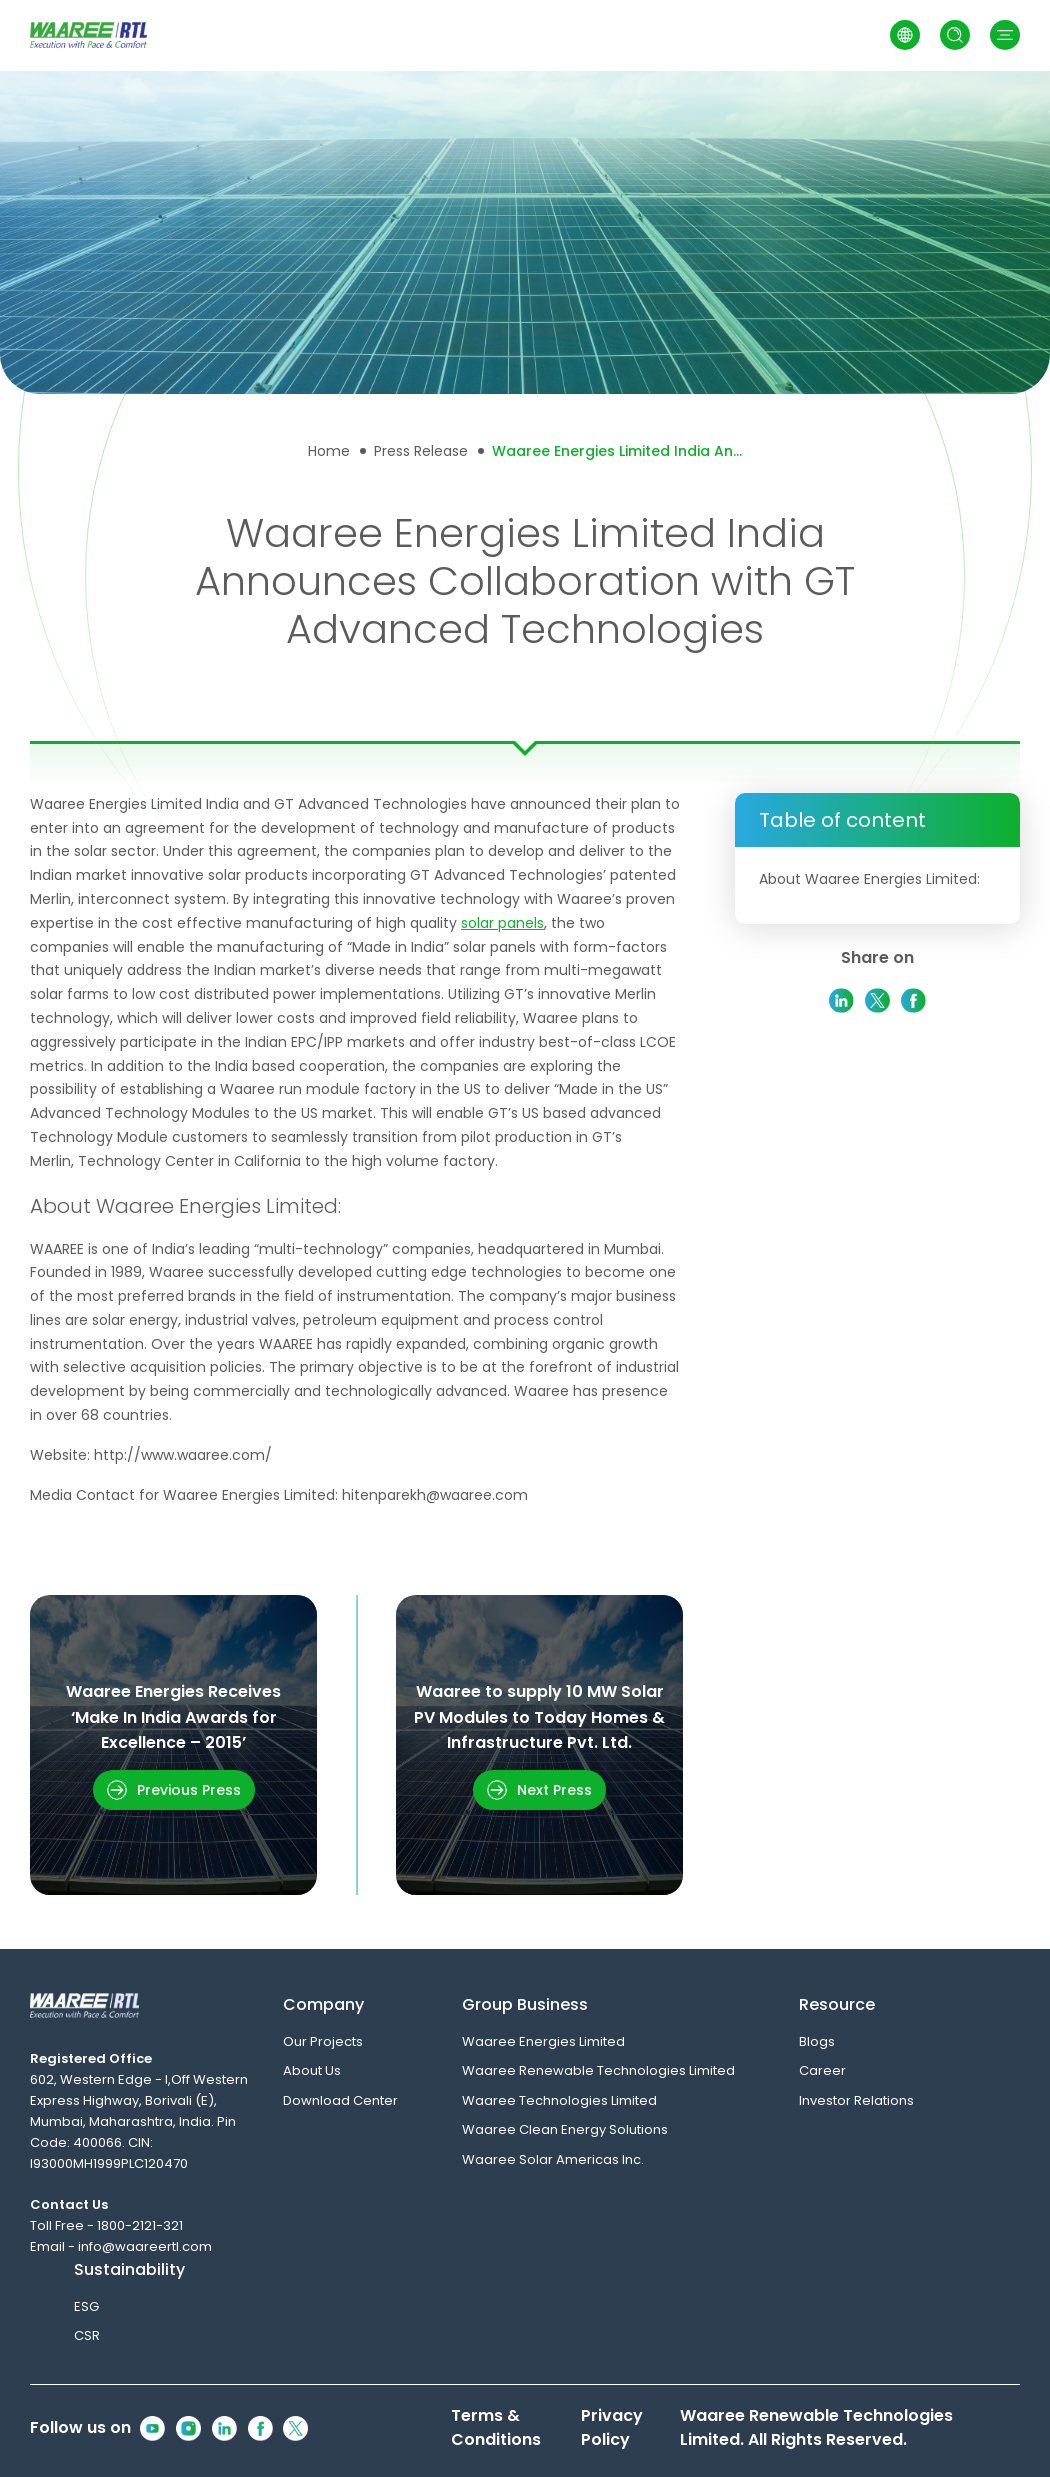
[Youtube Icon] (152, 2428)
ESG (86, 2306)
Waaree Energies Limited (543, 2041)
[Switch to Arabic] (905, 35)
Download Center (340, 2100)
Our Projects (323, 2041)
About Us (312, 2070)
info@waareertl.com (145, 2246)
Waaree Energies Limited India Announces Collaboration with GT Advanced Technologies (617, 451)
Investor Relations (856, 2100)
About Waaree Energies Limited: (869, 879)
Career (822, 2070)
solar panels (502, 923)
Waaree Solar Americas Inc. (553, 2159)
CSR (87, 2335)
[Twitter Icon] (295, 2428)
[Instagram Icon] (188, 2428)
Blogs (817, 2041)
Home (329, 451)
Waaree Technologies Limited (559, 2100)
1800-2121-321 (140, 2225)
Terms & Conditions (496, 2427)
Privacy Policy (612, 2427)
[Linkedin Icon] (224, 2428)
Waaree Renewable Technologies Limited (598, 2070)
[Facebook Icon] (260, 2428)
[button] (1005, 35)
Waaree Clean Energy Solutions (565, 2129)
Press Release (421, 451)
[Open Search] (955, 35)
